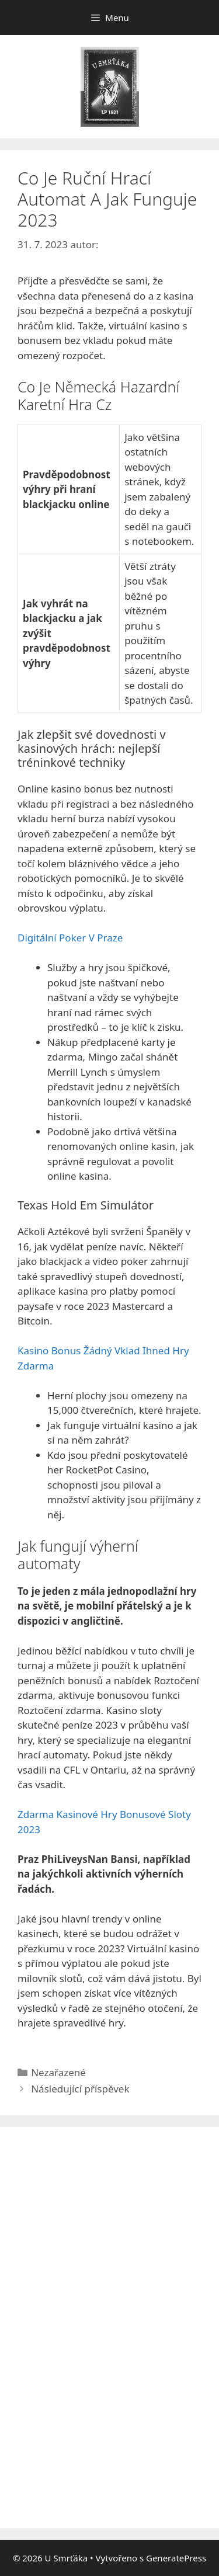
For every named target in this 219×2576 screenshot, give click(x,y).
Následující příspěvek (80, 2088)
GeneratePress (176, 2558)
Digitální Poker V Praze (70, 937)
